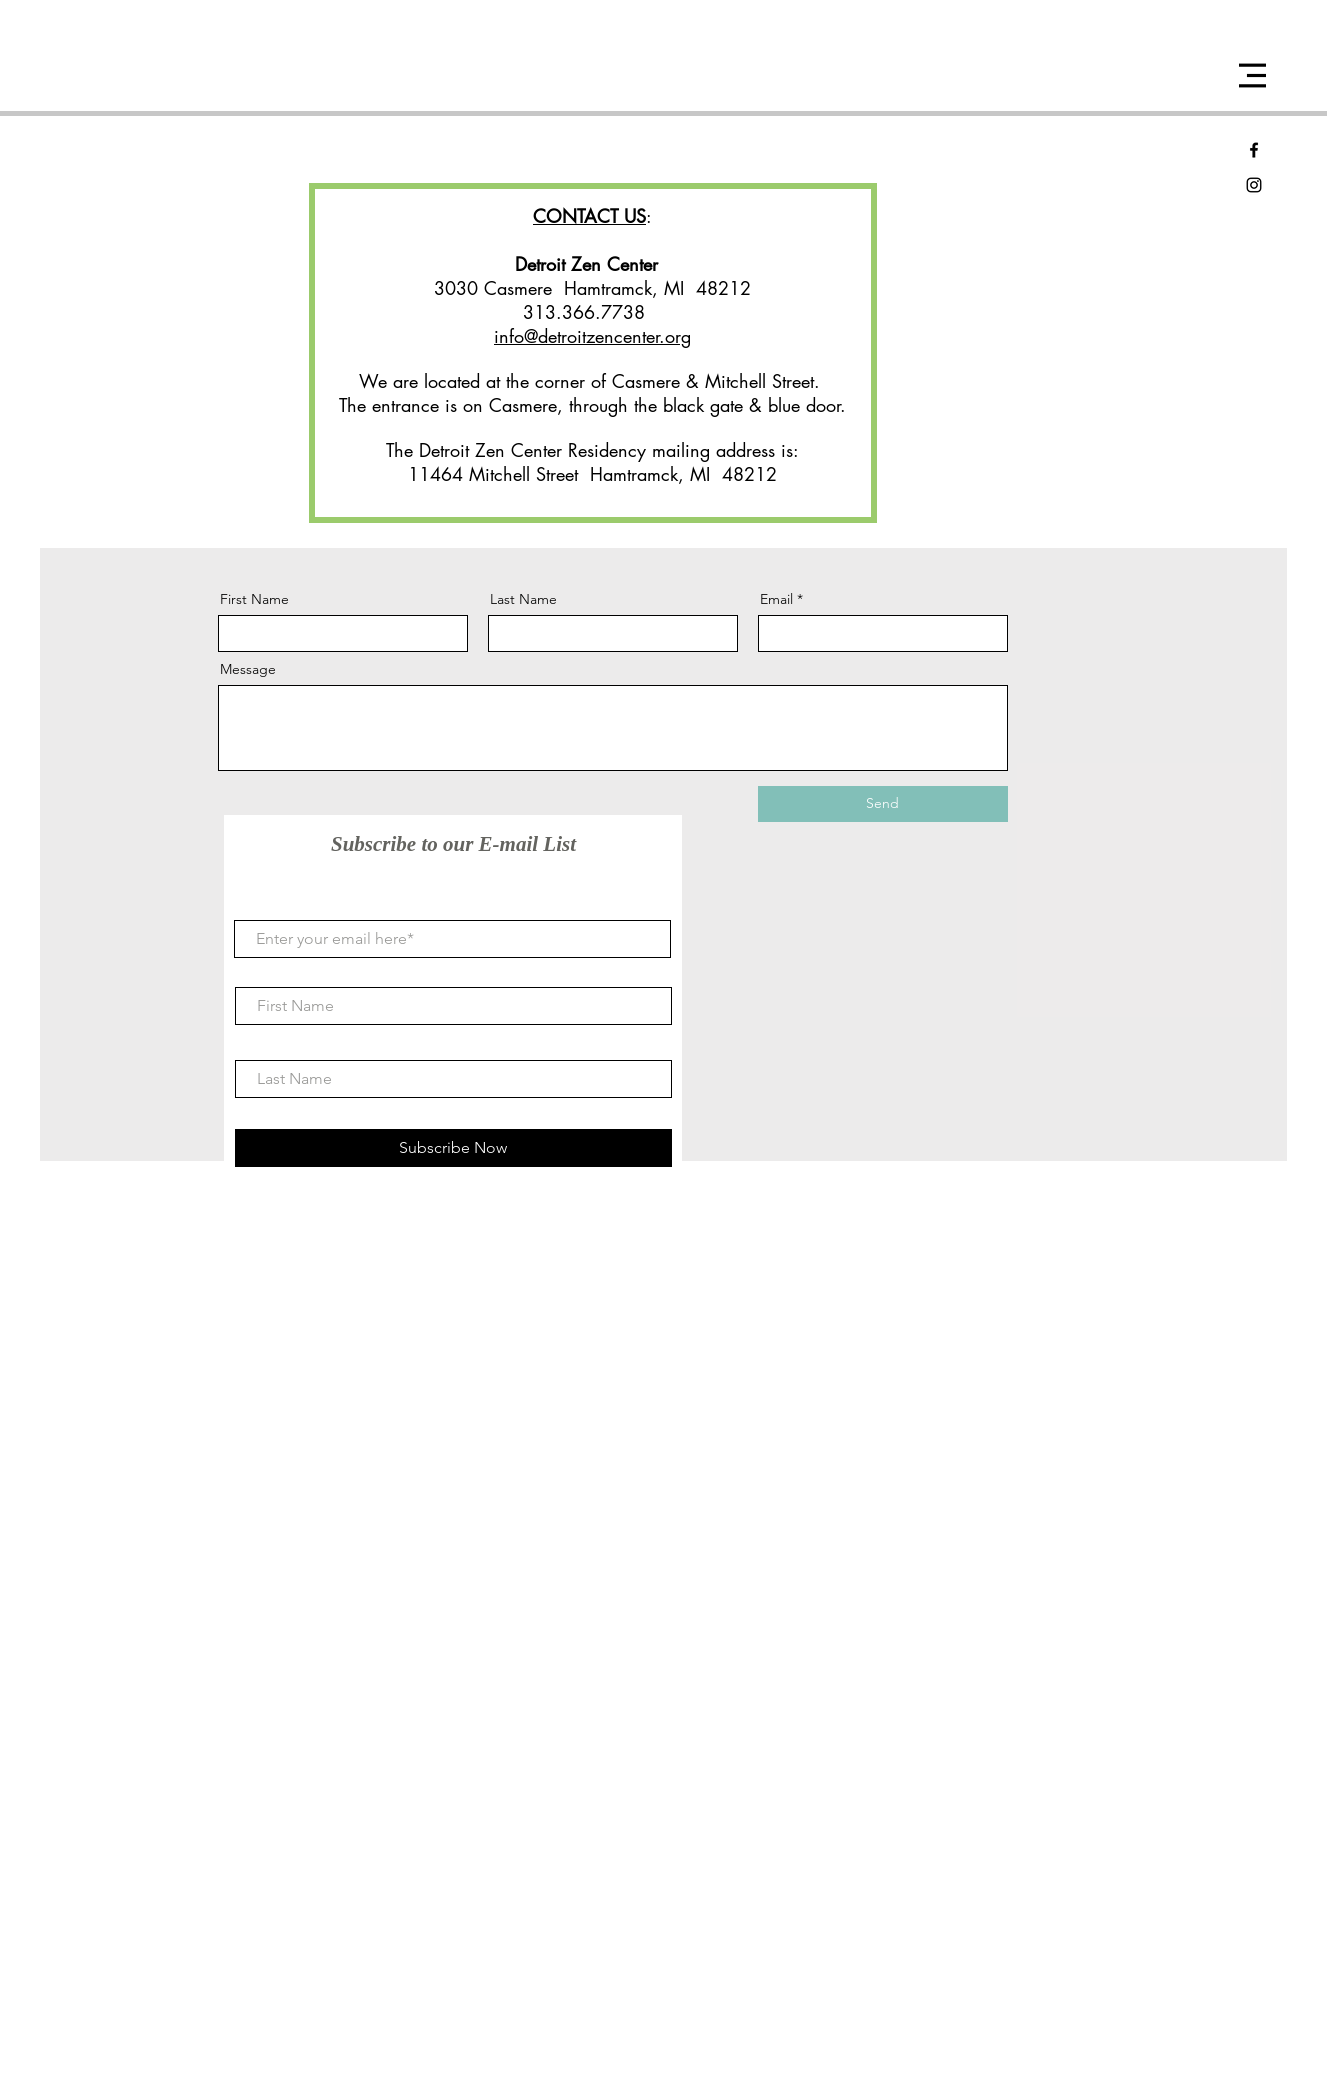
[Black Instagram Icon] (1254, 185)
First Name (254, 599)
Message (248, 669)
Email (776, 599)
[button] (1252, 75)
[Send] (883, 804)
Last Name (523, 599)
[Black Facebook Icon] (1254, 150)
